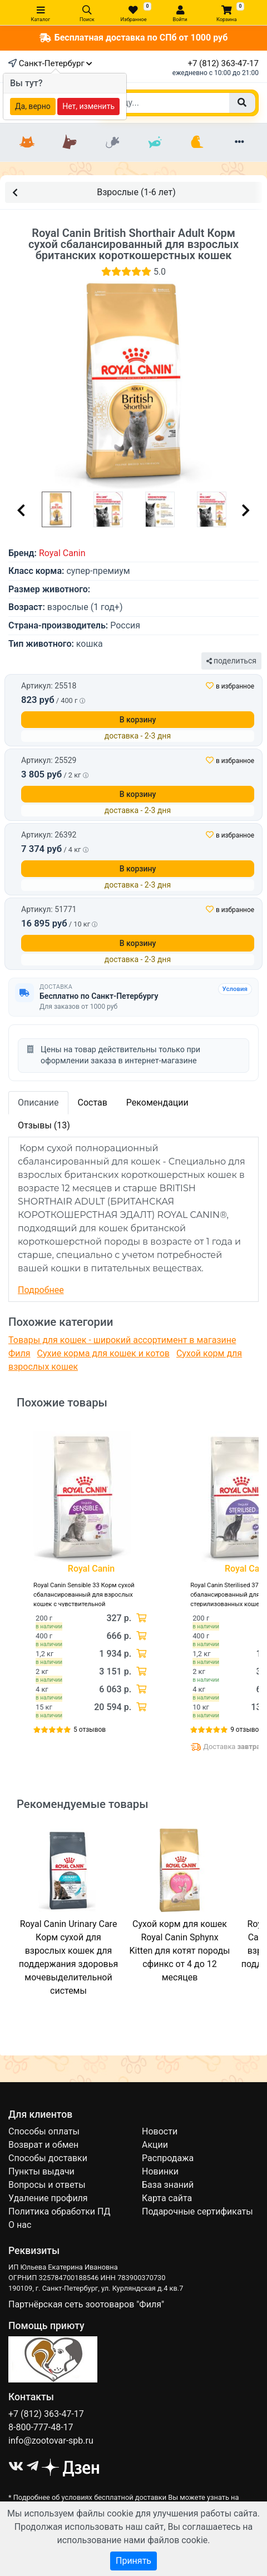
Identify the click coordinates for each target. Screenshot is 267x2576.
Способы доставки (47, 2158)
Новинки (160, 2171)
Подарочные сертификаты (197, 2211)
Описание (38, 1102)
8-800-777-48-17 (40, 2427)
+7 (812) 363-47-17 (223, 63)
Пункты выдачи (41, 2171)
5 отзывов (89, 1729)
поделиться (231, 660)
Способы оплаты (44, 2131)
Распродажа (168, 2158)
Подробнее (41, 1290)
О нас (19, 2225)
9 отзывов (246, 1729)
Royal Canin (62, 553)
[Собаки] (69, 142)
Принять (133, 2560)
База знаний (168, 2184)
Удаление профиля (48, 2198)
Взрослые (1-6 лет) (94, 191)
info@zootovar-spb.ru (50, 2440)
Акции (155, 2144)
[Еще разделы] (240, 142)
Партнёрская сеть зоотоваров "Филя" (86, 2304)
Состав (92, 1102)
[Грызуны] (112, 142)
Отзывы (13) (44, 1125)
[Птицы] (197, 142)
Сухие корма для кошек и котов (103, 1353)
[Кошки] (27, 142)
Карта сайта (167, 2198)
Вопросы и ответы (47, 2184)
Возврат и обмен (43, 2144)
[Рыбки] (155, 142)
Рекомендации (157, 1102)
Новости (159, 2131)
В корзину (138, 719)
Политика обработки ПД (59, 2211)
